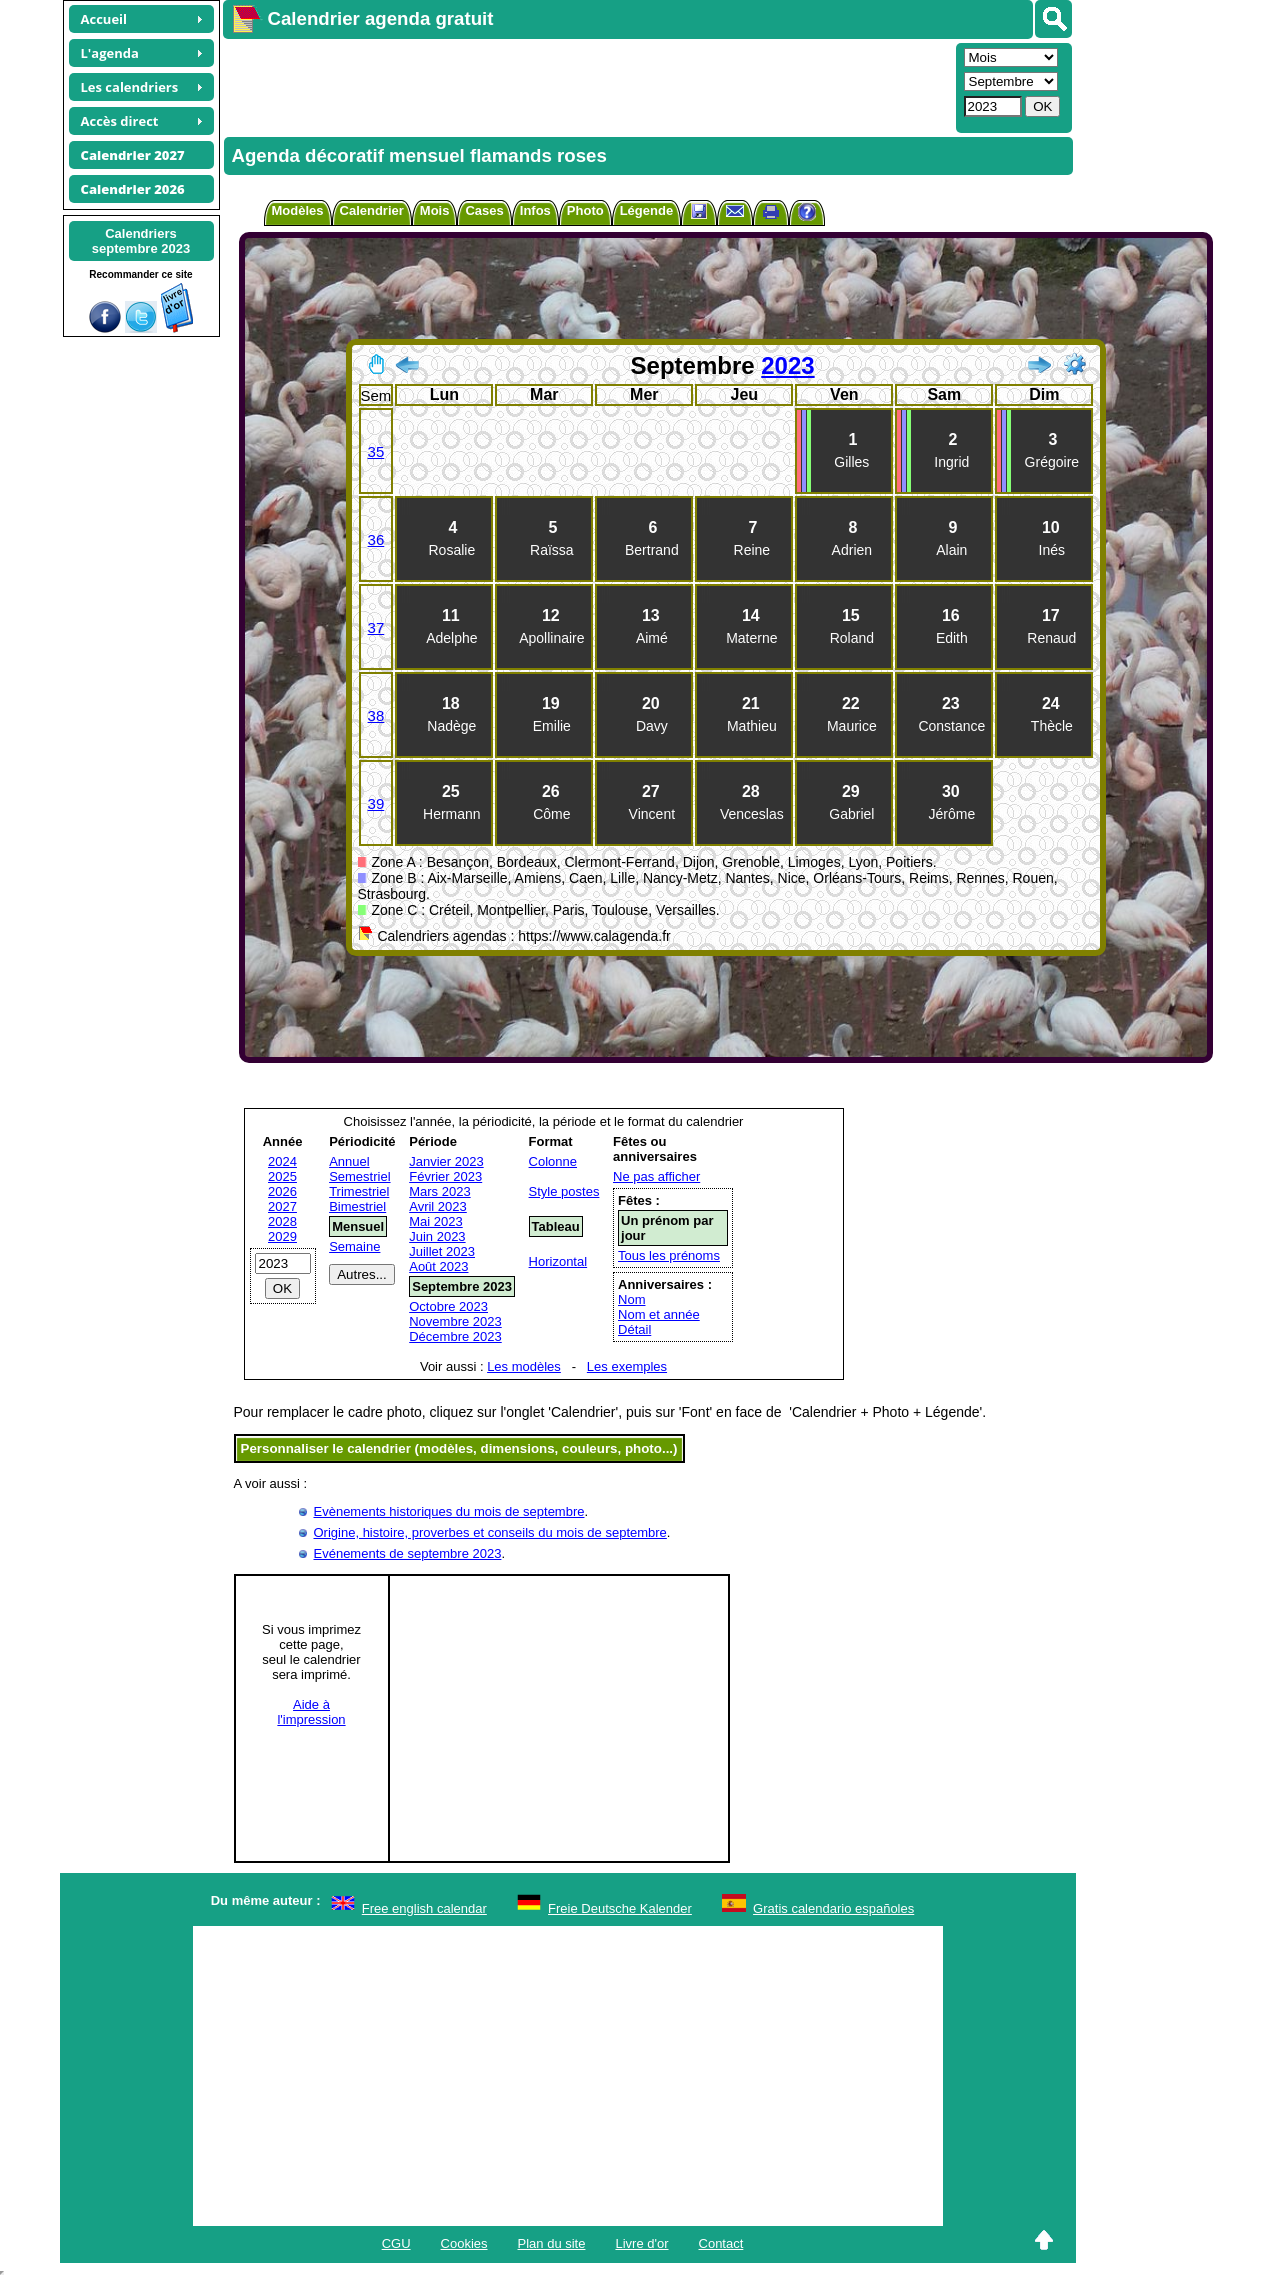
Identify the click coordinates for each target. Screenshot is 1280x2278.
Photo (585, 210)
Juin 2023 (437, 1236)
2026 (282, 1191)
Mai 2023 (435, 1221)
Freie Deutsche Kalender (620, 1908)
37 (376, 627)
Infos (535, 210)
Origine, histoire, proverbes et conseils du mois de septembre (490, 1532)
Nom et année (659, 1314)
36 (376, 539)
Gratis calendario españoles (833, 1908)
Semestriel (359, 1176)
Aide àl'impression (311, 1712)
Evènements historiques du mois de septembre (449, 1511)
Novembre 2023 (455, 1321)
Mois (435, 210)
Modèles (298, 210)
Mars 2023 (439, 1191)
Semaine (354, 1246)
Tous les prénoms (669, 1255)
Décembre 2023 (455, 1336)
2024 (282, 1161)
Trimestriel (359, 1191)
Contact (721, 2243)
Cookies (464, 2243)
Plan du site (552, 2243)
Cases (484, 210)
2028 (282, 1221)
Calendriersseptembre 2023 (141, 241)
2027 (282, 1206)
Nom (631, 1299)
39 (376, 803)
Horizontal (558, 1261)
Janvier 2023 (446, 1161)
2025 (282, 1176)
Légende (646, 210)
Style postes (564, 1191)
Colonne (553, 1161)
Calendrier (372, 210)
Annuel (349, 1161)
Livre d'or (641, 2243)
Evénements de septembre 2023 (408, 1553)
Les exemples (627, 1366)
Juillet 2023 (442, 1251)
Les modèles (524, 1366)
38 (376, 715)
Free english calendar (424, 1908)
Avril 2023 (438, 1206)
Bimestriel (357, 1206)
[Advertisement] (587, 86)
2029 (282, 1236)
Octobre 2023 (448, 1306)
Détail (634, 1329)
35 (376, 451)
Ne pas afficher (656, 1176)
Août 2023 (438, 1266)
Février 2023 (445, 1176)
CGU (396, 2243)
